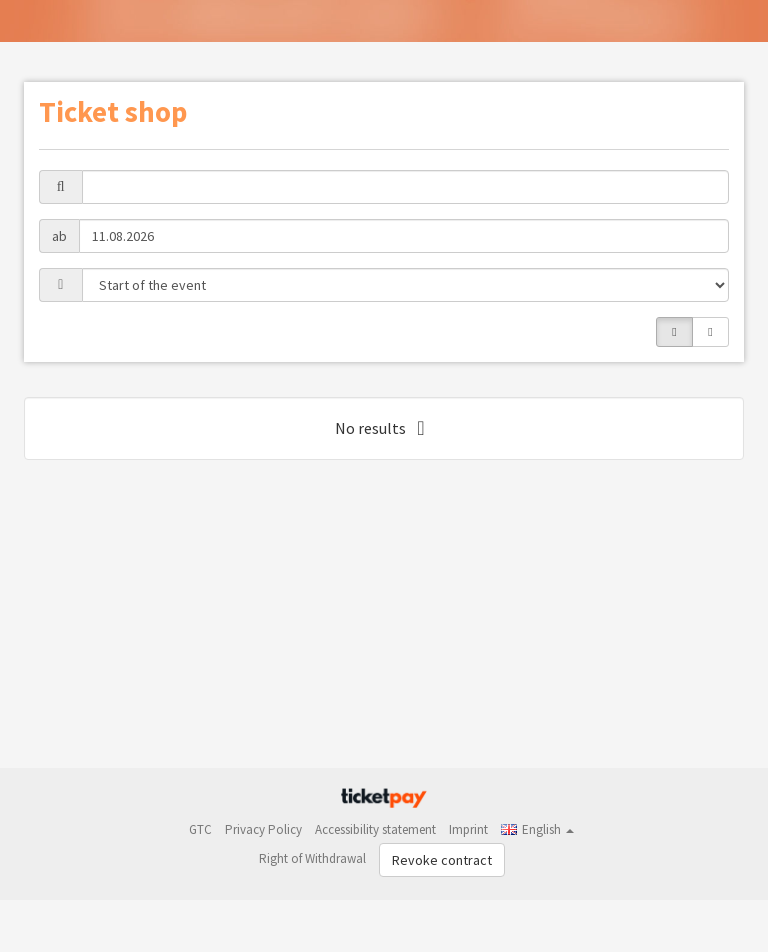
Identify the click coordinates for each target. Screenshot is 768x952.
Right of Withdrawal (312, 858)
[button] (537, 829)
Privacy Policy (263, 829)
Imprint (468, 829)
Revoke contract (442, 860)
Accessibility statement (375, 829)
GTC (200, 829)
